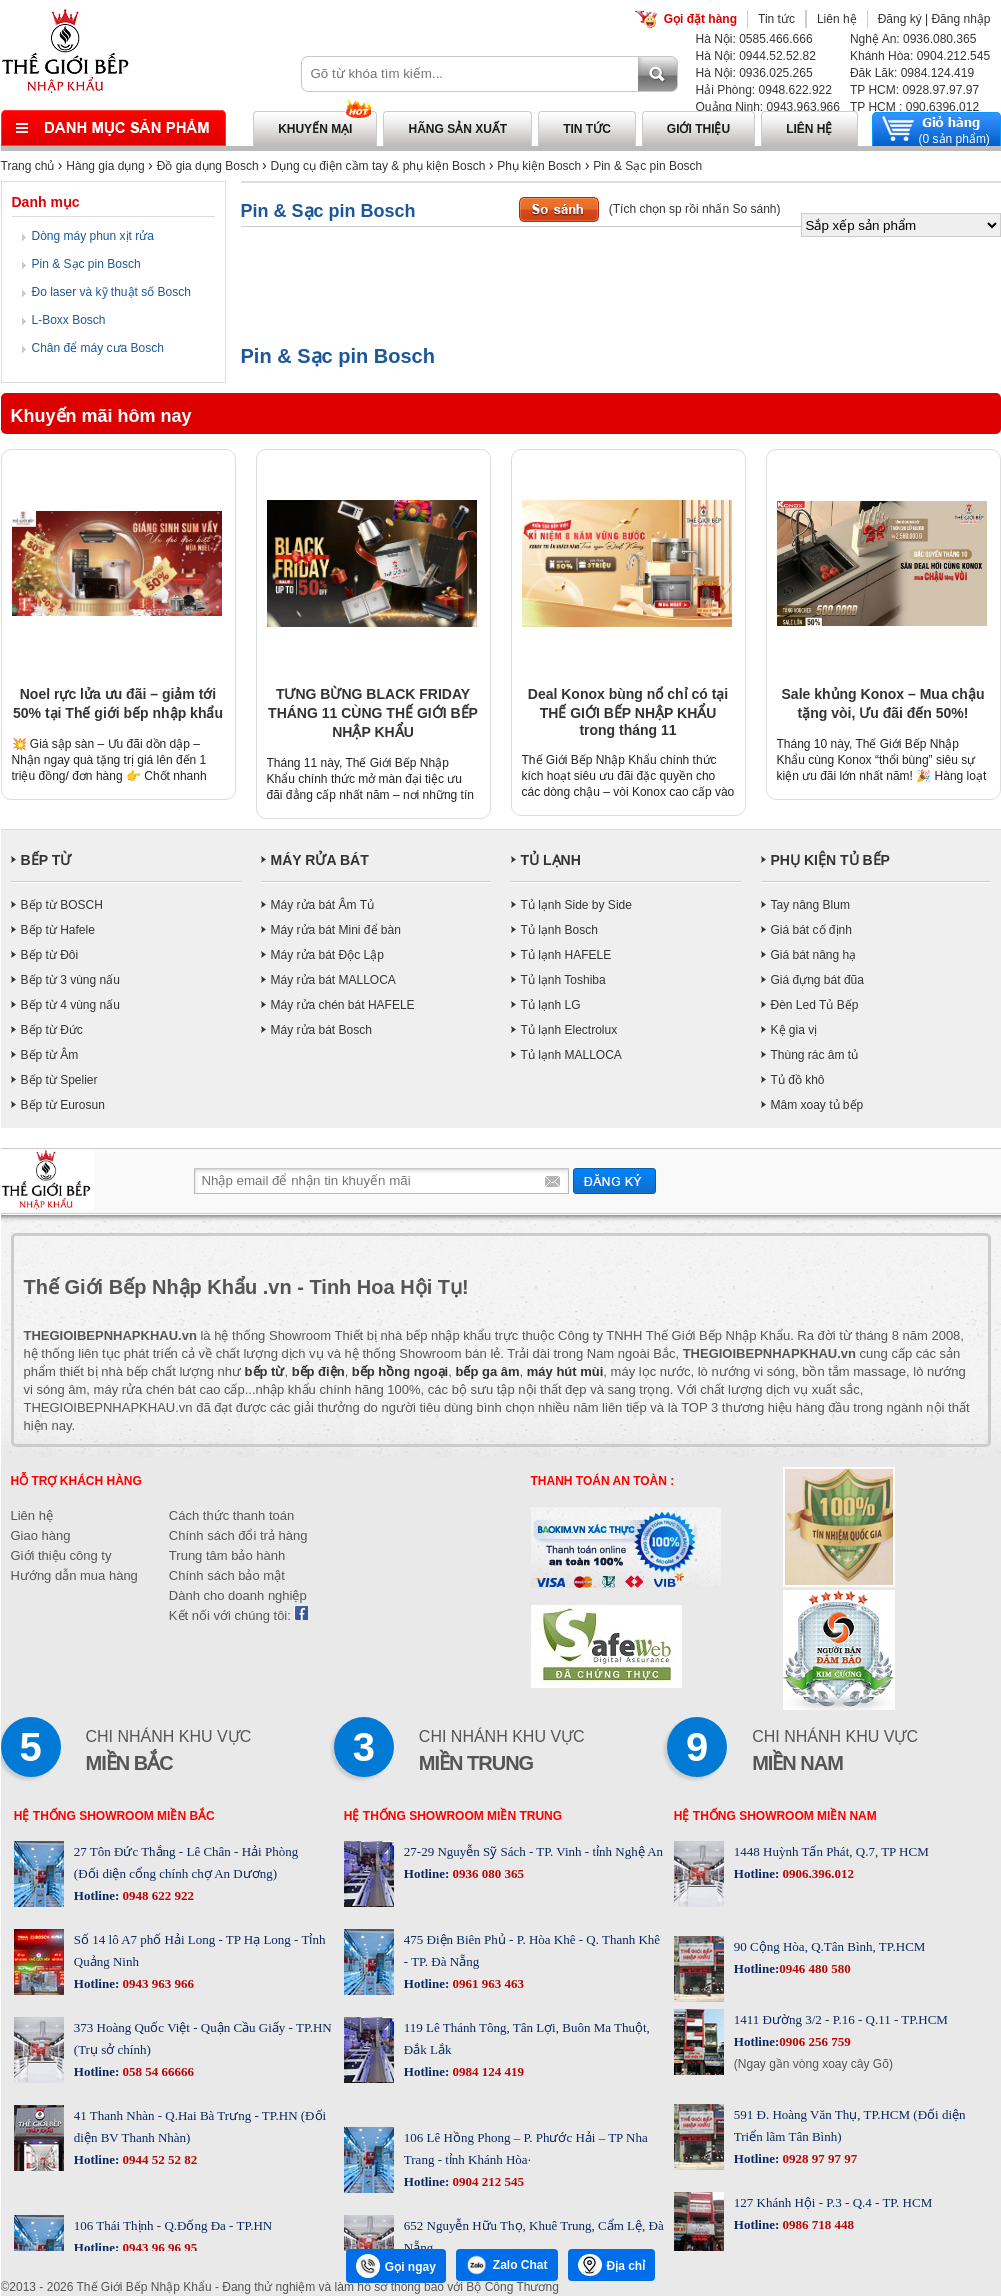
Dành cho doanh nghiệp (238, 1595)
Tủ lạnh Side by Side (576, 905)
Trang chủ (28, 166)
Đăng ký (900, 19)
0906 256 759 (815, 2041)
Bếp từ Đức (52, 1030)
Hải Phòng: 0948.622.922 (764, 90)
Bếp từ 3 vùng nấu (70, 980)
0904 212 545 (486, 2181)
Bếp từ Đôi (50, 955)
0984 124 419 (486, 2071)
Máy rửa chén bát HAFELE (343, 1005)
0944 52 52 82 (158, 2159)
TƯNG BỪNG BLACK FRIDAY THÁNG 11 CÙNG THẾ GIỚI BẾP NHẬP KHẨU (373, 713)
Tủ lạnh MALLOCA (571, 1055)
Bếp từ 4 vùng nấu (70, 1005)
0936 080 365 (486, 1873)
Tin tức (776, 19)
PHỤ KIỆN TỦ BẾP (830, 860)
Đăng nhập (960, 19)
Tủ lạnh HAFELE (566, 955)
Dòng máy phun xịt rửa (93, 236)
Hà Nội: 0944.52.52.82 (756, 56)
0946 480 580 (815, 1968)
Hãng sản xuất (457, 129)
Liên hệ (837, 19)
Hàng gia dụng (105, 166)
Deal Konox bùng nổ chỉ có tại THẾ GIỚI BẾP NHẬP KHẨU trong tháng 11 (628, 712)
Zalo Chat (507, 2265)
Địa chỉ (612, 2265)
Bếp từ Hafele (58, 930)
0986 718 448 (816, 2224)
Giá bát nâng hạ (814, 955)
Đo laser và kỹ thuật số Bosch (111, 292)
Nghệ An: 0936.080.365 (913, 39)
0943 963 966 (156, 1983)
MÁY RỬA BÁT (320, 860)
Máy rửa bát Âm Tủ (322, 905)
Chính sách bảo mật (227, 1575)
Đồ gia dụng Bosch (208, 166)
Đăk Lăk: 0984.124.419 (912, 73)
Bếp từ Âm (50, 1055)
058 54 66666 (156, 2071)
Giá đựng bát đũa (817, 980)
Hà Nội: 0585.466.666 (754, 39)
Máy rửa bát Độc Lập (327, 955)
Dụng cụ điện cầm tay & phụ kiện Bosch (378, 166)
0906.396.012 (816, 1873)
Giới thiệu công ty (61, 1555)
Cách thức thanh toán (231, 1515)
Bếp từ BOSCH (62, 905)
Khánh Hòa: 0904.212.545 (920, 56)
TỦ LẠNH (551, 860)
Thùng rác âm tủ (815, 1055)
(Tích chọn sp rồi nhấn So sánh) (695, 209)
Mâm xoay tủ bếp (817, 1105)
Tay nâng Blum (810, 905)
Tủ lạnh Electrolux (569, 1030)
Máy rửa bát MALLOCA (333, 980)
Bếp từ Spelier (59, 1080)
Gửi (614, 1180)
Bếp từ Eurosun (63, 1105)
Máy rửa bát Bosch (321, 1030)
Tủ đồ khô (798, 1080)
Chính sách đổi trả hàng (238, 1535)
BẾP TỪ (46, 860)
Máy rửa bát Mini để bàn (336, 930)
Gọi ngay (396, 2266)
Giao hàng (41, 1535)
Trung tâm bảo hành (227, 1555)
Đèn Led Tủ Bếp (815, 1005)
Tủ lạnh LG (551, 1005)
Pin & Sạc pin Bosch (647, 166)
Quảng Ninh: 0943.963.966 (768, 107)
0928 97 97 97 (818, 2158)
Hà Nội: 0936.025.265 (754, 73)
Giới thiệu (698, 129)
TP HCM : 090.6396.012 (914, 107)
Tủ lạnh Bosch (559, 930)
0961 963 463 (486, 1983)
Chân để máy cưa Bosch (98, 348)
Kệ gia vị (794, 1030)
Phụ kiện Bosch (539, 166)
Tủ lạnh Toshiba (563, 980)
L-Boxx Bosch (69, 320)
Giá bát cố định (811, 930)
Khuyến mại (315, 129)
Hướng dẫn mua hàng (74, 1575)
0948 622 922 (156, 1895)
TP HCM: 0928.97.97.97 (914, 90)
